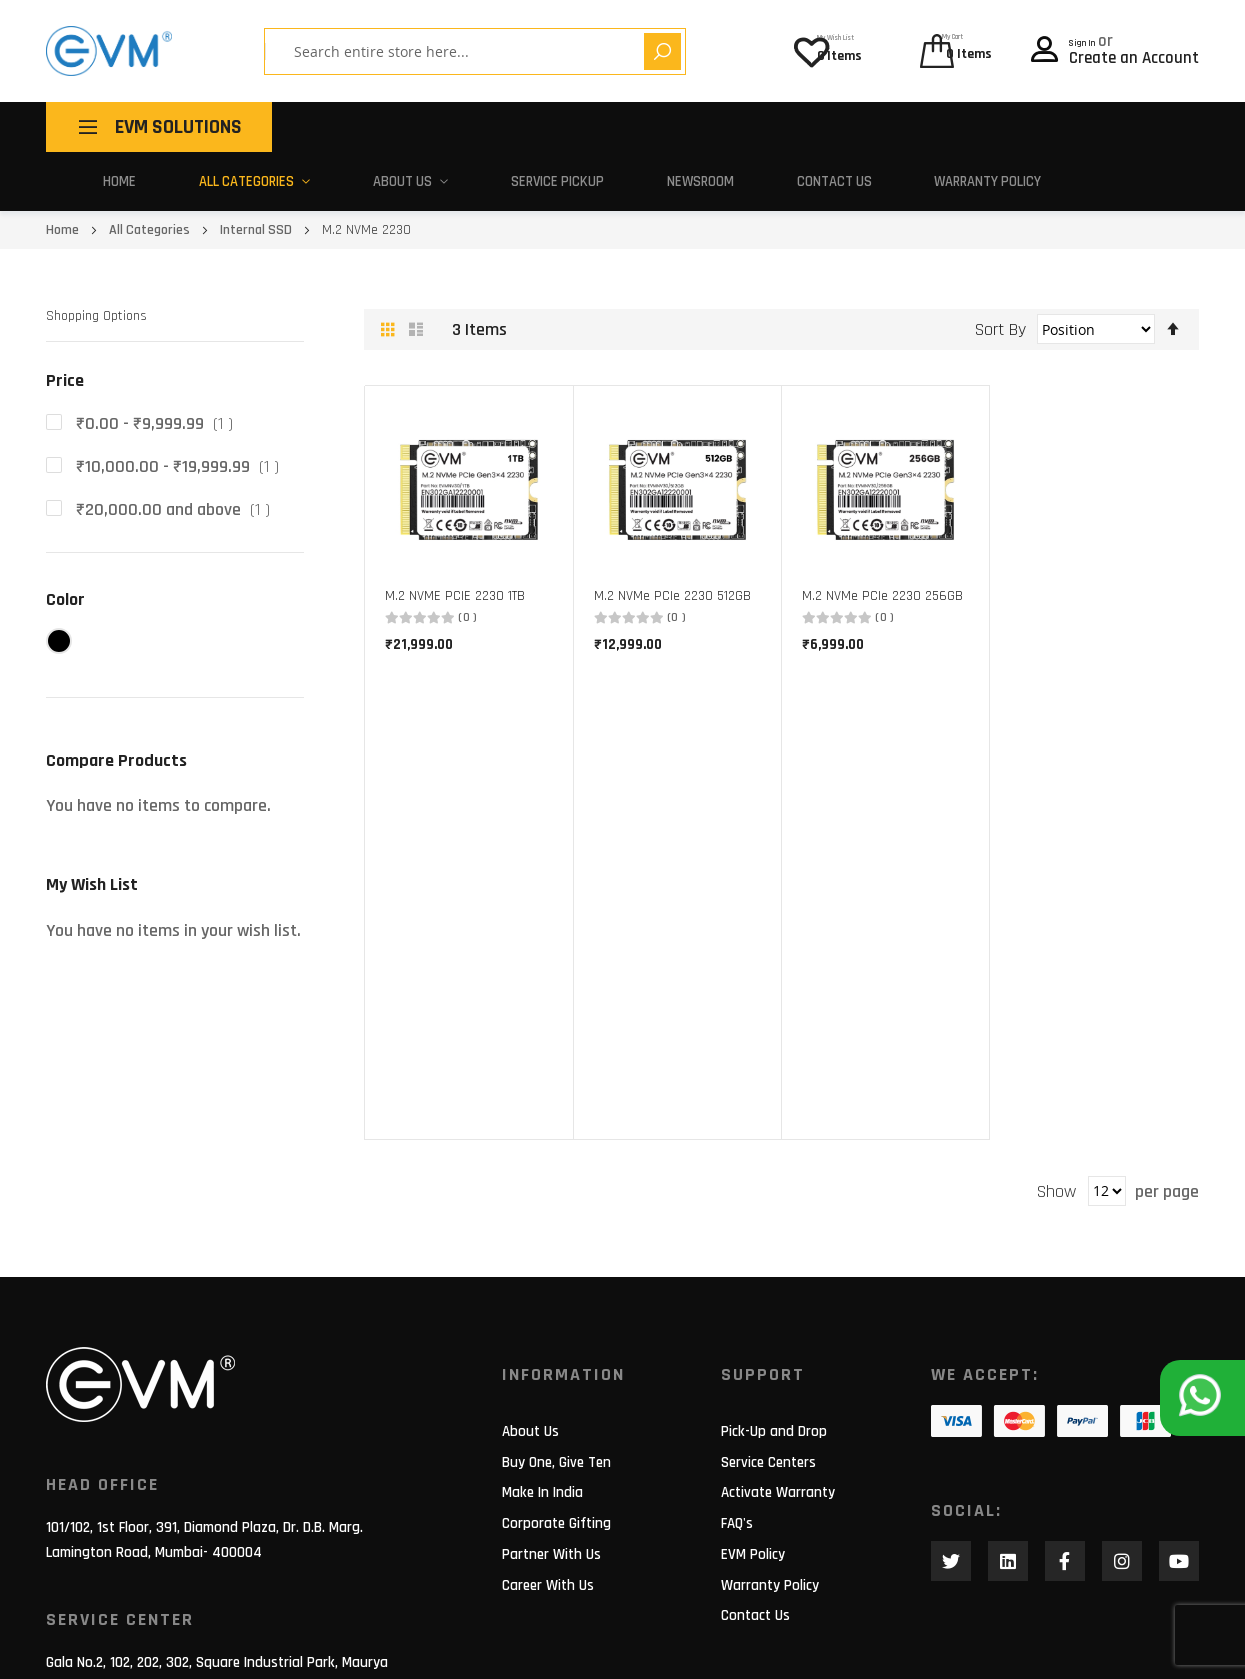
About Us (381, 176)
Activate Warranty (778, 1271)
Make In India (542, 1271)
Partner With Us (551, 1332)
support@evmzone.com (118, 1543)
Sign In (1095, 36)
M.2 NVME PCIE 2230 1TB (455, 587)
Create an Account (1134, 53)
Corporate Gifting (556, 1302)
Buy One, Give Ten (556, 1240)
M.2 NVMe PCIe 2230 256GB (882, 587)
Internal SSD (257, 221)
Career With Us (548, 1363)
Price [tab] (65, 371)
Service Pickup (524, 176)
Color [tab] (65, 589)
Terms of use (1030, 1648)
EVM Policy (753, 1332)
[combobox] (426, 51)
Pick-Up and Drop (774, 1209)
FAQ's (737, 1302)
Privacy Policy (1157, 1648)
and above (177, 500)
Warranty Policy (945, 176)
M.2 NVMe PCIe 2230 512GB (672, 587)
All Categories (236, 176)
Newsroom (663, 176)
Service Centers (768, 1240)
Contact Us (792, 176)
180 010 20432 (245, 1543)
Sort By (1000, 320)
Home (114, 176)
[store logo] (109, 51)
